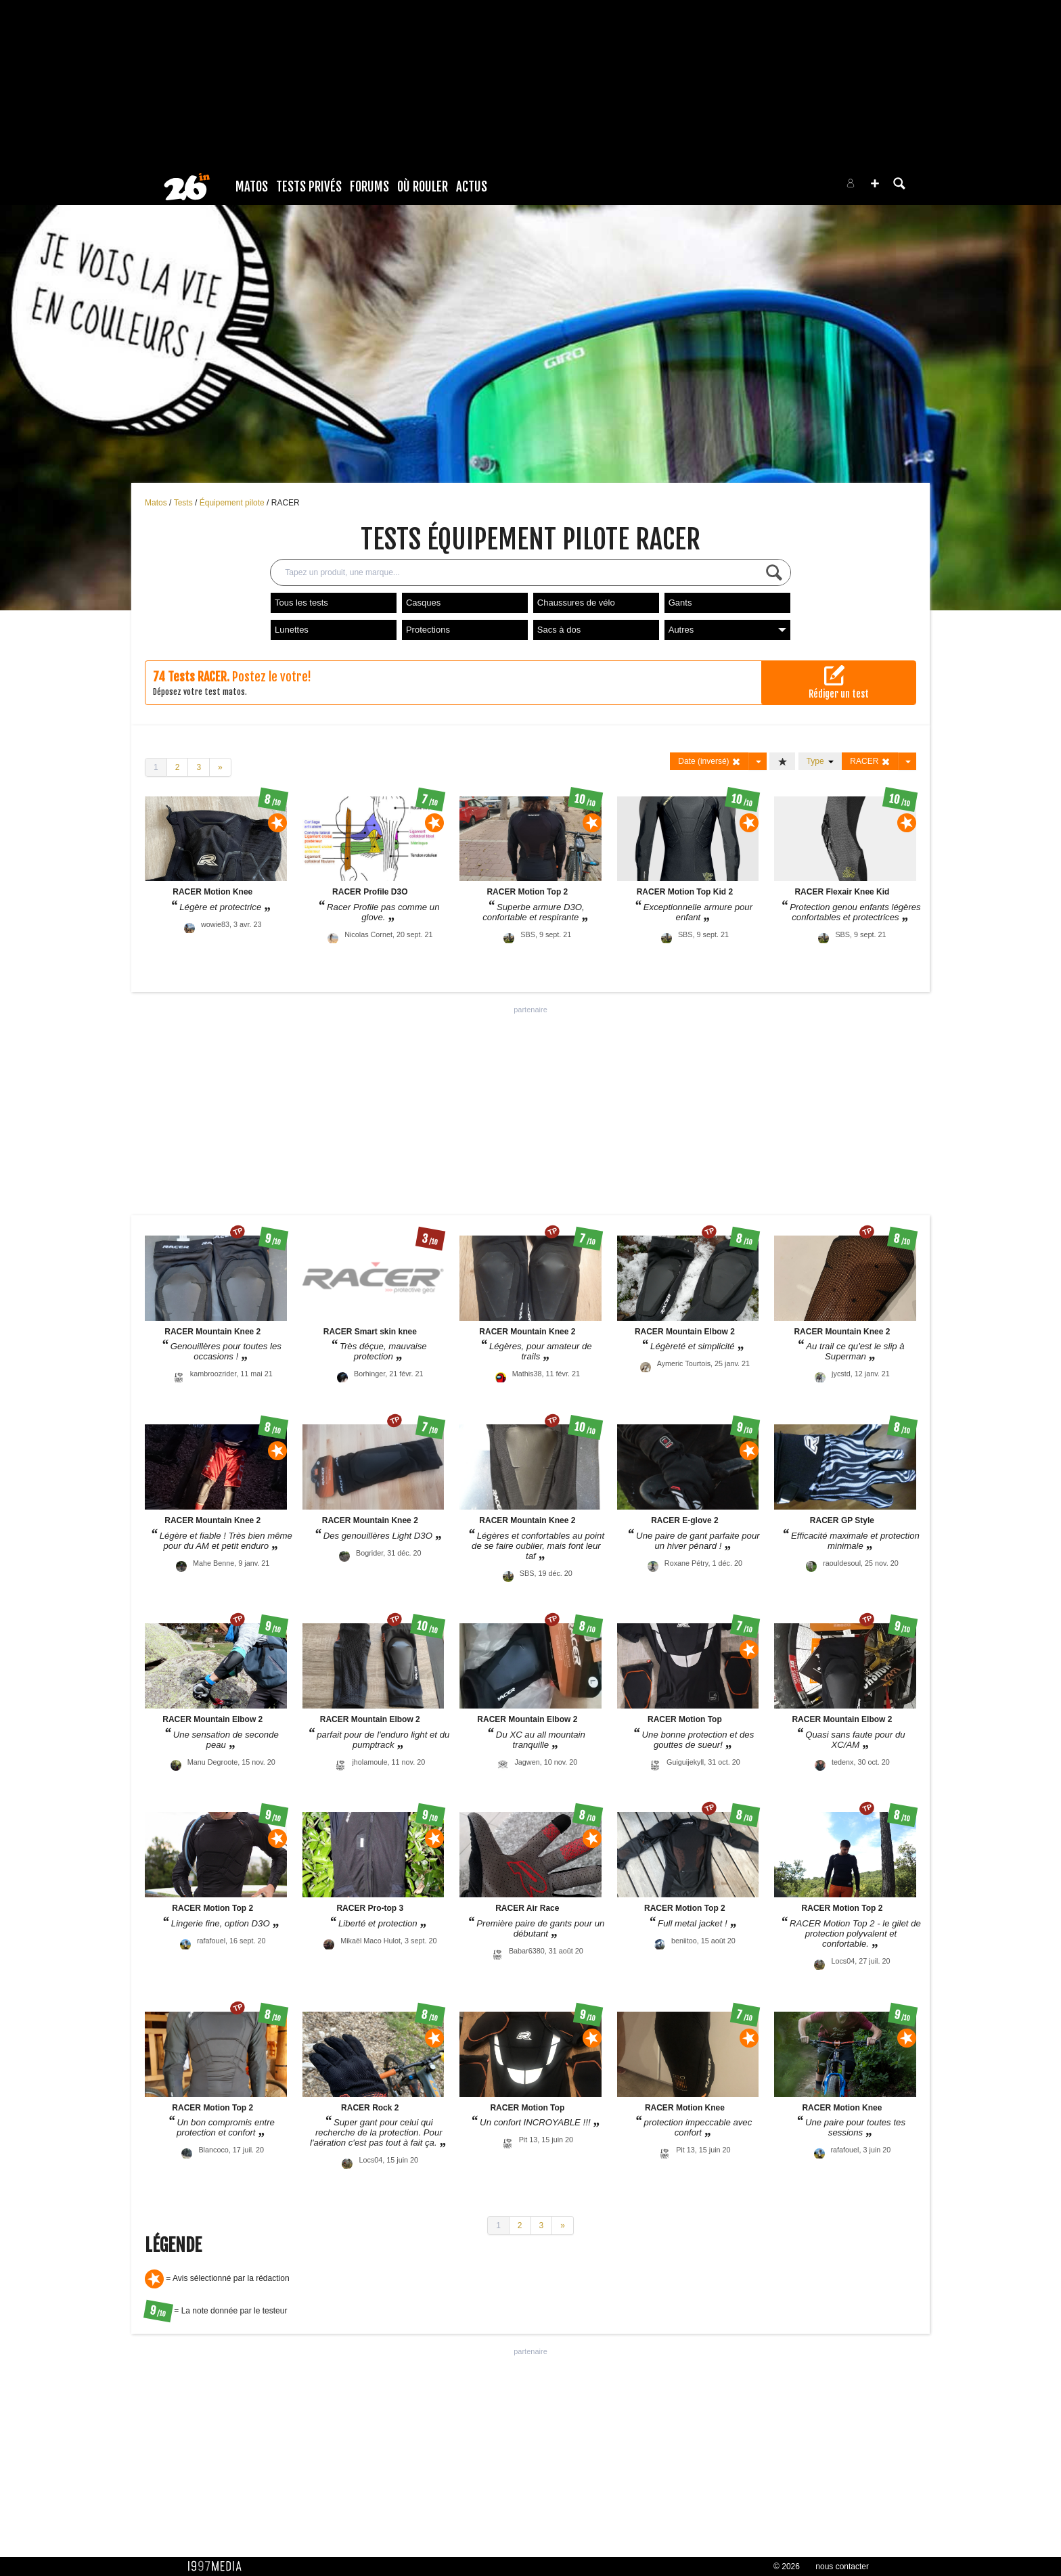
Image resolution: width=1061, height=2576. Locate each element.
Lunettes (292, 630)
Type (820, 761)
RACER (285, 502)
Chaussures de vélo (576, 602)
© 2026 (786, 2566)
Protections (428, 630)
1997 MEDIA (218, 2566)
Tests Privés (309, 187)
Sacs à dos (559, 630)
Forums (369, 187)
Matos (251, 187)
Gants (680, 602)
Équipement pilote (233, 502)
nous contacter (842, 2566)
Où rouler (422, 187)
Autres (727, 630)
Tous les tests (301, 602)
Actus (471, 187)
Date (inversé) (709, 761)
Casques (423, 602)
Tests (184, 502)
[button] (874, 183)
